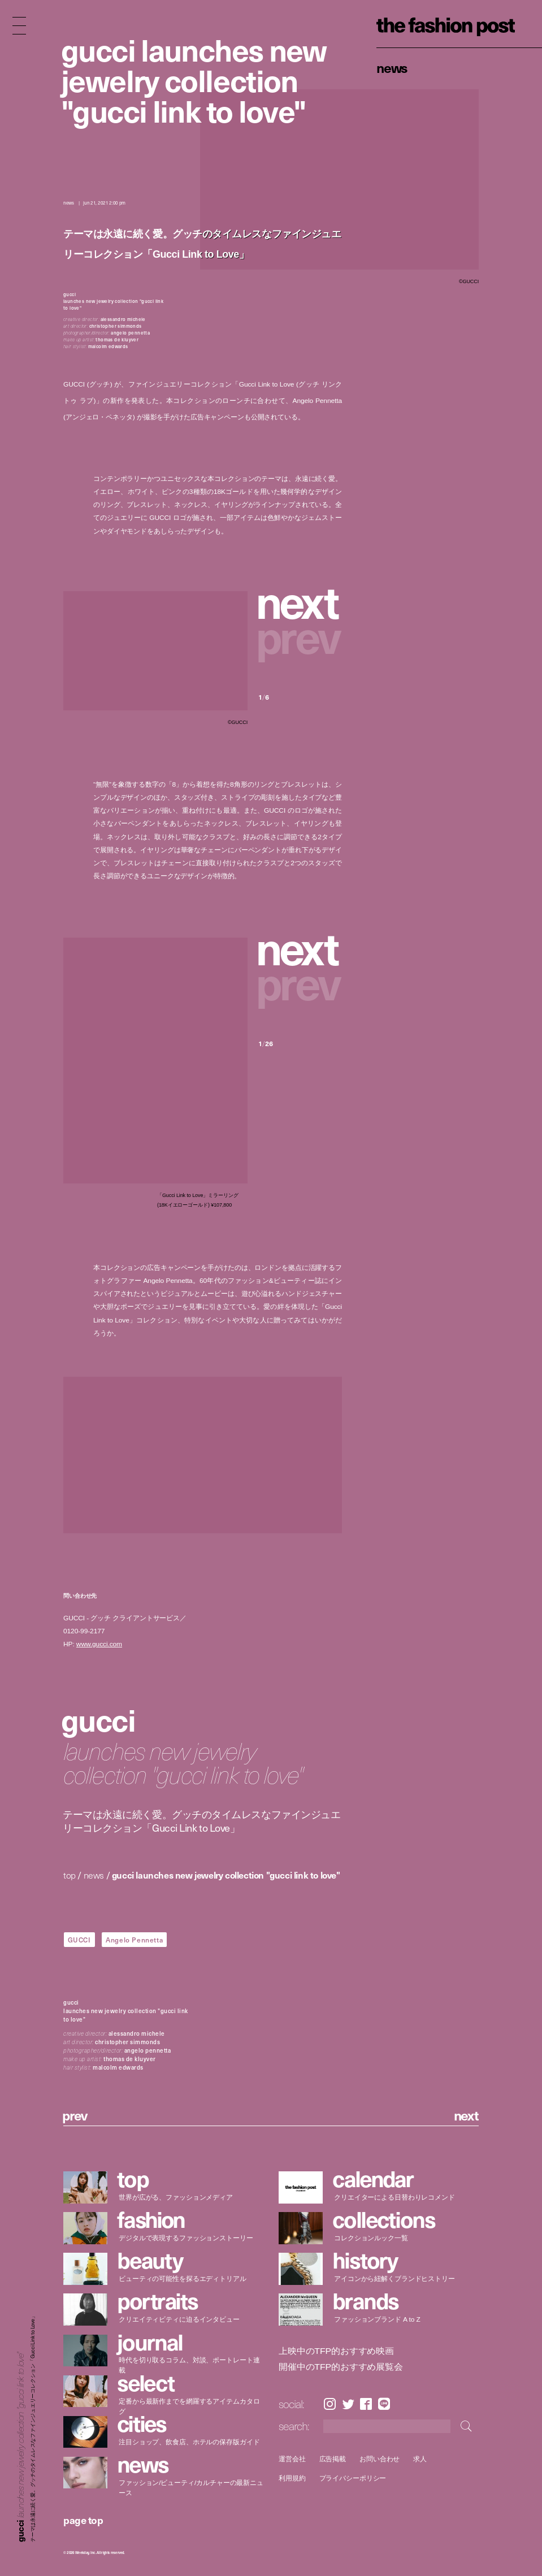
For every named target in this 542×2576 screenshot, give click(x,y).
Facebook (366, 2404)
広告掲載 (332, 2458)
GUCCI (79, 1940)
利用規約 (292, 2478)
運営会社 (292, 2458)
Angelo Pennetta (134, 1940)
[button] (300, 600)
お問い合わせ (379, 2458)
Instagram (329, 2404)
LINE (384, 2404)
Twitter (348, 2404)
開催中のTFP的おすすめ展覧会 (341, 2366)
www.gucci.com (99, 1644)
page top (83, 2519)
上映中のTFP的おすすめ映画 (336, 2351)
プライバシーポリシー (352, 2478)
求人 (420, 2458)
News (391, 67)
